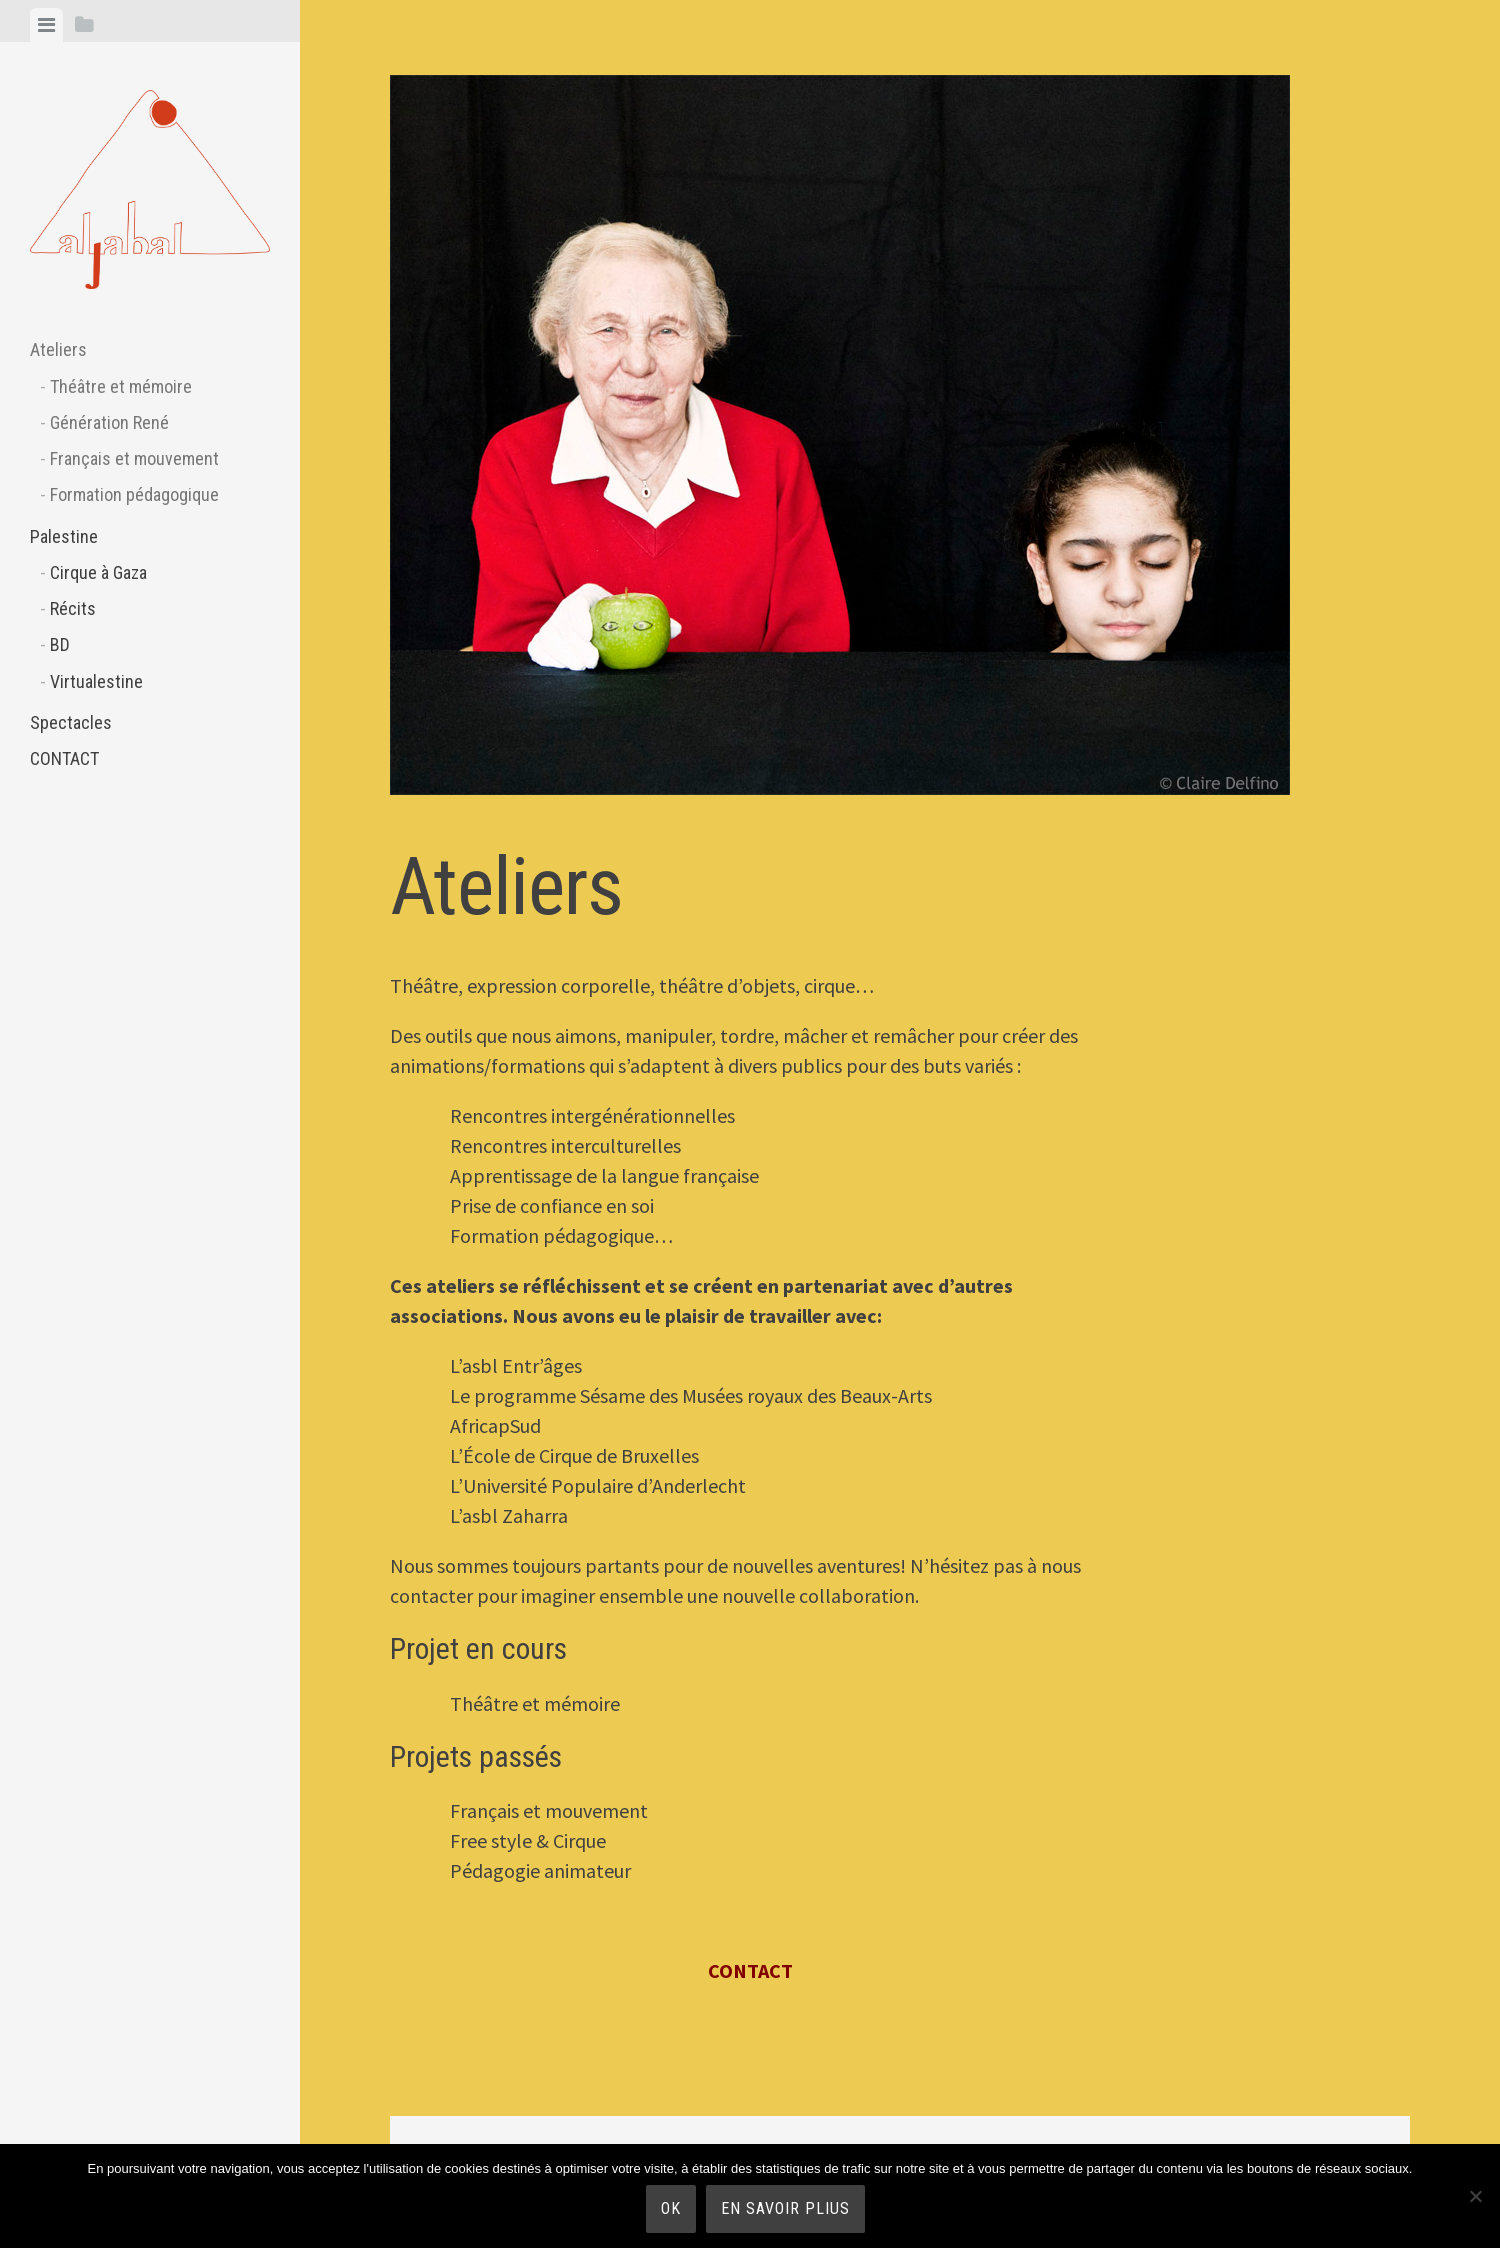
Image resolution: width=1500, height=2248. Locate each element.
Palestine (64, 536)
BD (60, 644)
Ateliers (58, 349)
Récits (73, 608)
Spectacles (71, 722)
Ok (671, 2208)
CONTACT (64, 758)
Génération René (109, 422)
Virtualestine (96, 681)
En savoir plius (785, 2208)
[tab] (46, 25)
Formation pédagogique (134, 494)
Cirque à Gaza (98, 572)
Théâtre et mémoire (121, 386)
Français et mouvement (134, 458)
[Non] (1475, 2196)
